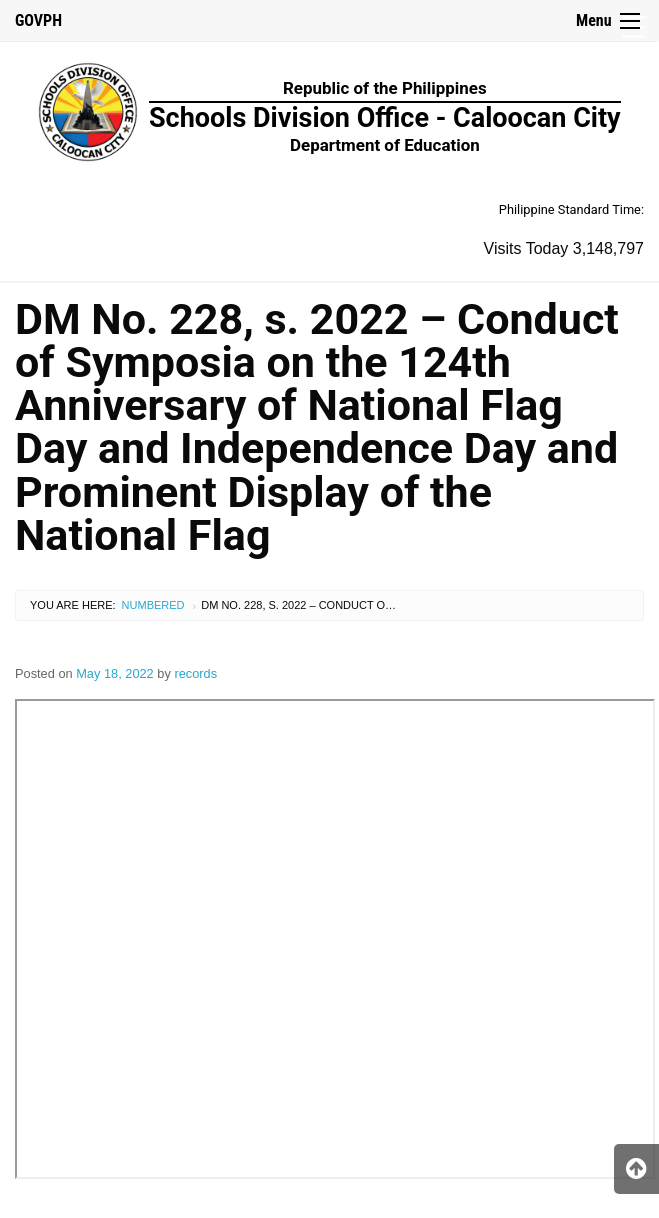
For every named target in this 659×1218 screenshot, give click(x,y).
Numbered (153, 605)
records (195, 673)
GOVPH (38, 20)
